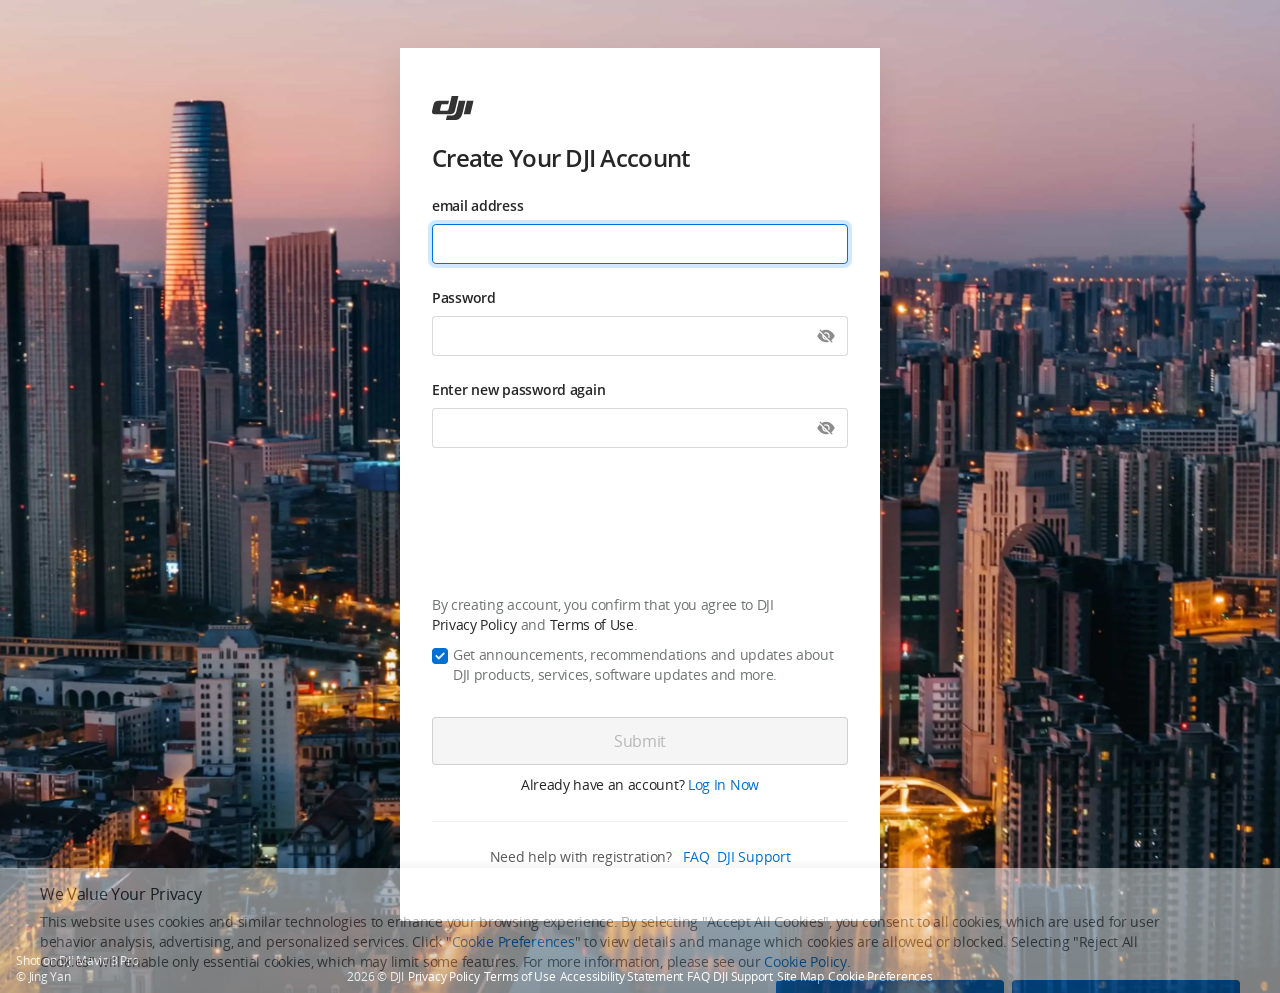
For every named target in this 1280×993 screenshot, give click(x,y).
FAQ (696, 856)
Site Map (800, 977)
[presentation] (640, 525)
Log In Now (723, 784)
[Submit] (640, 741)
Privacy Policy (474, 624)
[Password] (640, 336)
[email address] (640, 244)
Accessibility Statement (621, 977)
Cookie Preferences (880, 977)
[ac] (453, 108)
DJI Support (753, 856)
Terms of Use (592, 624)
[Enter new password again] (640, 428)
